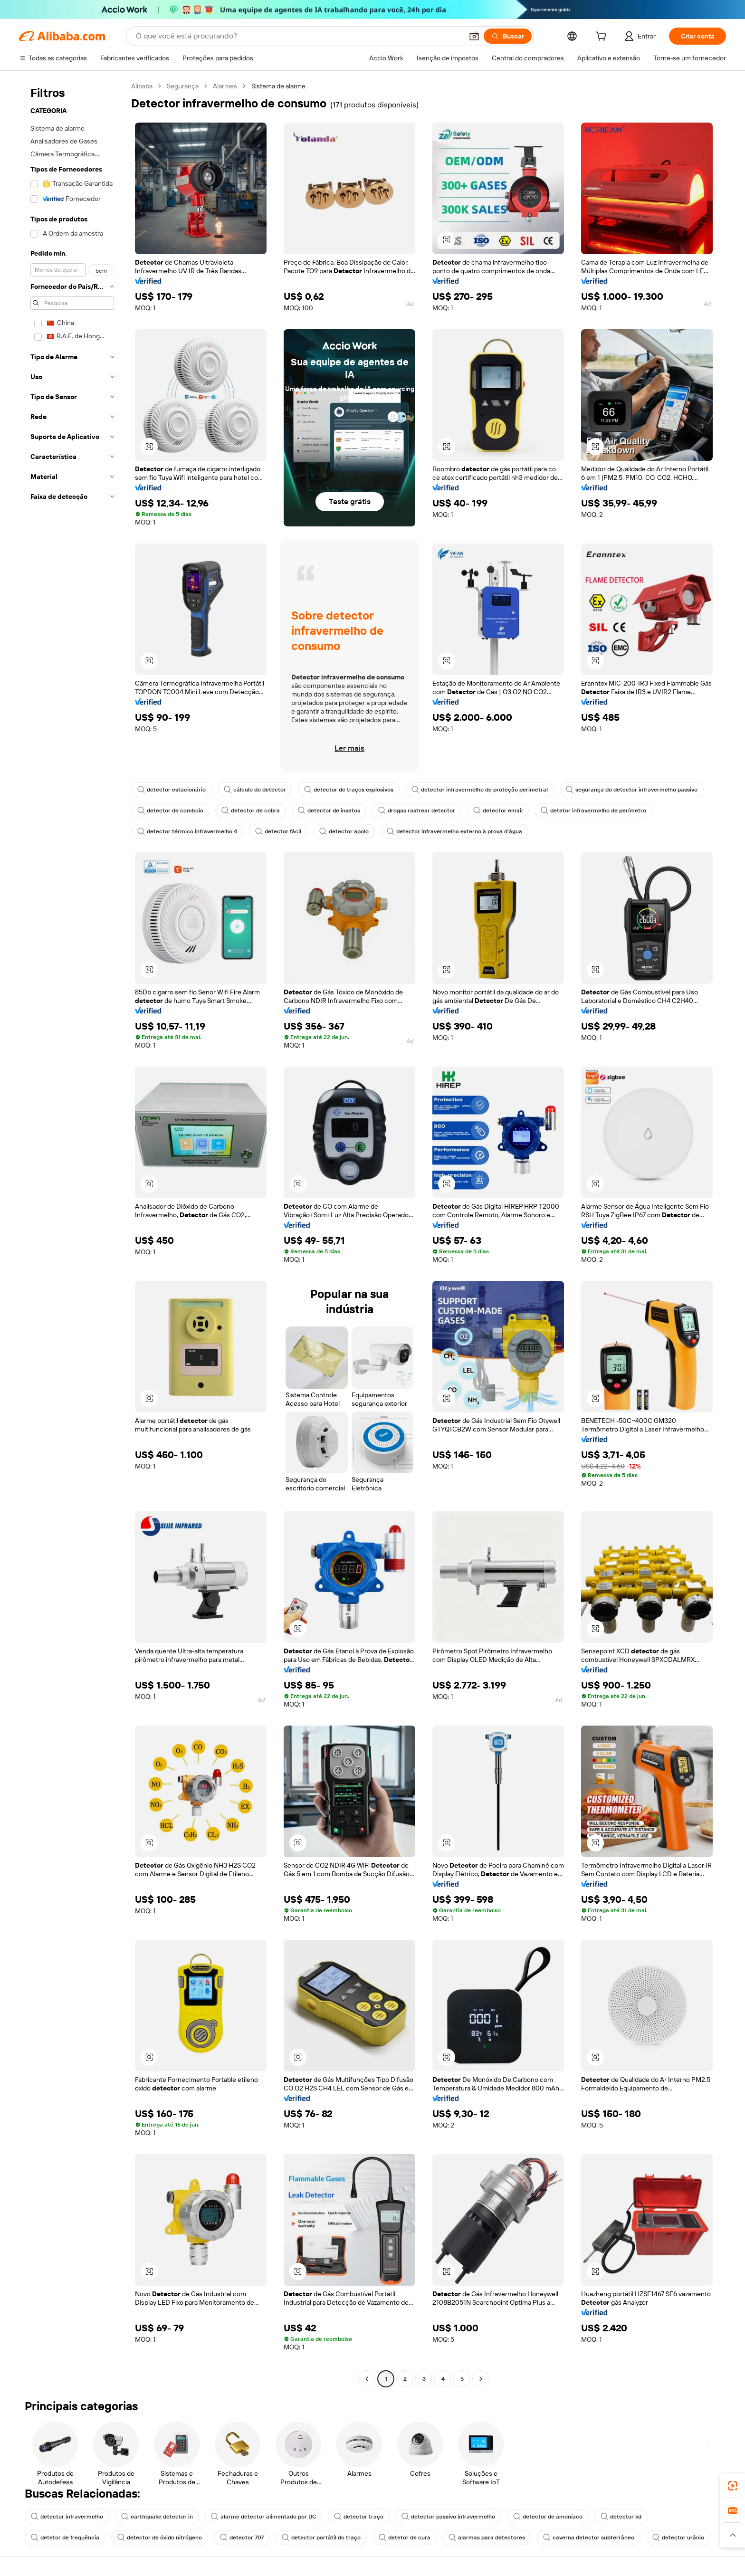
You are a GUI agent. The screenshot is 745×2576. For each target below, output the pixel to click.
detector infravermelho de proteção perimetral (479, 789)
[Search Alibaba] (298, 36)
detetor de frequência (65, 2537)
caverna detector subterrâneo (588, 2537)
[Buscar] (508, 36)
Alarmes (225, 86)
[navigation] (72, 1233)
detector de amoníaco (548, 2516)
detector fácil (278, 831)
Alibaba (142, 86)
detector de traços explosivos (348, 789)
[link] (732, 2485)
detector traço (358, 2516)
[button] (474, 36)
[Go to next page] (480, 2378)
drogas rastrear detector (416, 810)
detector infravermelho (67, 2516)
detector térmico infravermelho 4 (187, 831)
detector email (498, 810)
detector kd (621, 2516)
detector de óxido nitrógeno (159, 2537)
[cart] (603, 37)
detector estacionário (171, 789)
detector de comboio (170, 810)
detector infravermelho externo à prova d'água (454, 831)
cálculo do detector (255, 789)
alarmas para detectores (487, 2537)
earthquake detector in (157, 2516)
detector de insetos (329, 810)
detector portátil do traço (321, 2537)
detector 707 (242, 2537)
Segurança (183, 86)
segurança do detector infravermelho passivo (631, 789)
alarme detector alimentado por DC (263, 2516)
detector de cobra (250, 810)
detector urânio (678, 2537)
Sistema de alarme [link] (278, 86)
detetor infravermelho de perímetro (593, 810)
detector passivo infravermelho (448, 2516)
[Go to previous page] (366, 2378)
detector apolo (344, 831)
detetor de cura (404, 2537)
